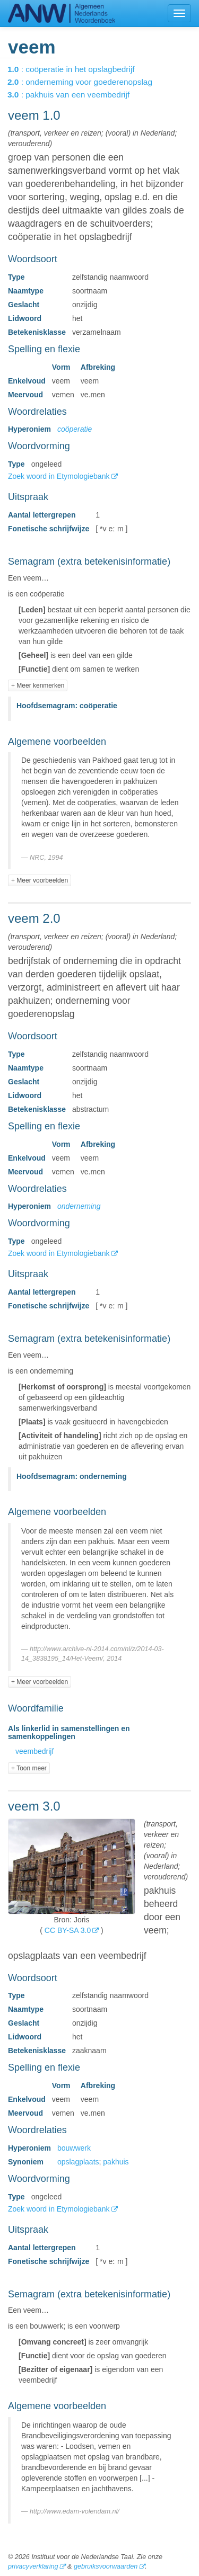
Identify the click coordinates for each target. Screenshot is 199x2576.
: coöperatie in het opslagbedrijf (78, 69)
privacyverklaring (33, 2566)
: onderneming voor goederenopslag (87, 81)
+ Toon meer (29, 1768)
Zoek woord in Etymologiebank (59, 476)
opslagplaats (78, 2162)
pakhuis (115, 2162)
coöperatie (74, 429)
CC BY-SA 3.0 (68, 1930)
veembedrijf (34, 1751)
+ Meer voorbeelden (39, 880)
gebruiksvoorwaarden (105, 2566)
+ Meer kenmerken (37, 685)
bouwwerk (74, 2148)
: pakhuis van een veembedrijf (75, 94)
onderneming (79, 1206)
